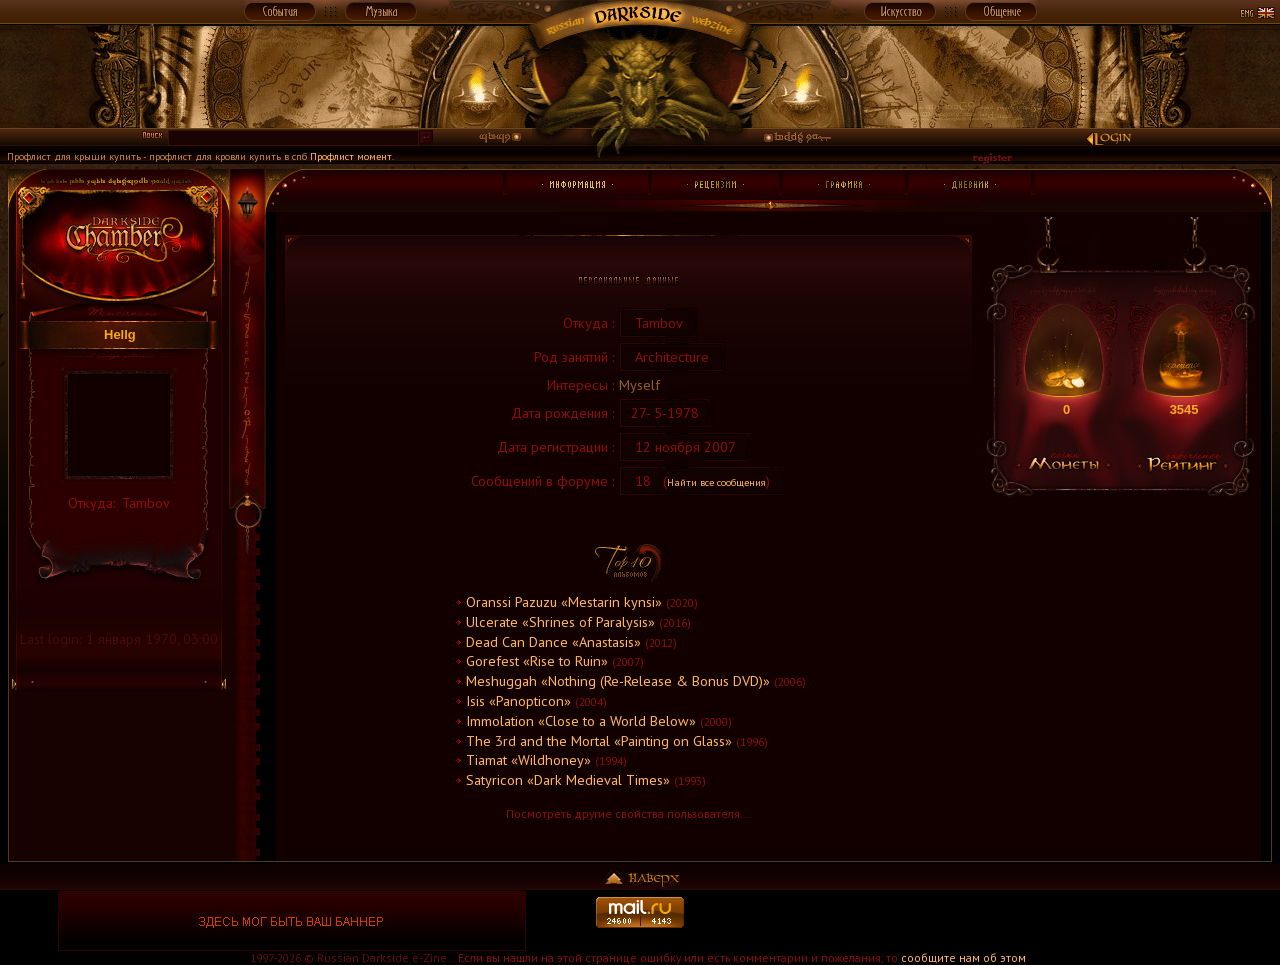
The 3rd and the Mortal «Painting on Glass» (599, 740)
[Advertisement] (988, 921)
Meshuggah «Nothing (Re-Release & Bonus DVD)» (618, 680)
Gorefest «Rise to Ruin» (537, 660)
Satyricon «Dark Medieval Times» (568, 779)
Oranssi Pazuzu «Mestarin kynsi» (564, 601)
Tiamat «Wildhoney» (528, 759)
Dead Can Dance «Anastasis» (553, 641)
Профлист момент (351, 156)
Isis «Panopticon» (518, 700)
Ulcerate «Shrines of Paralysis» (560, 621)
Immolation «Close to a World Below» (581, 720)
